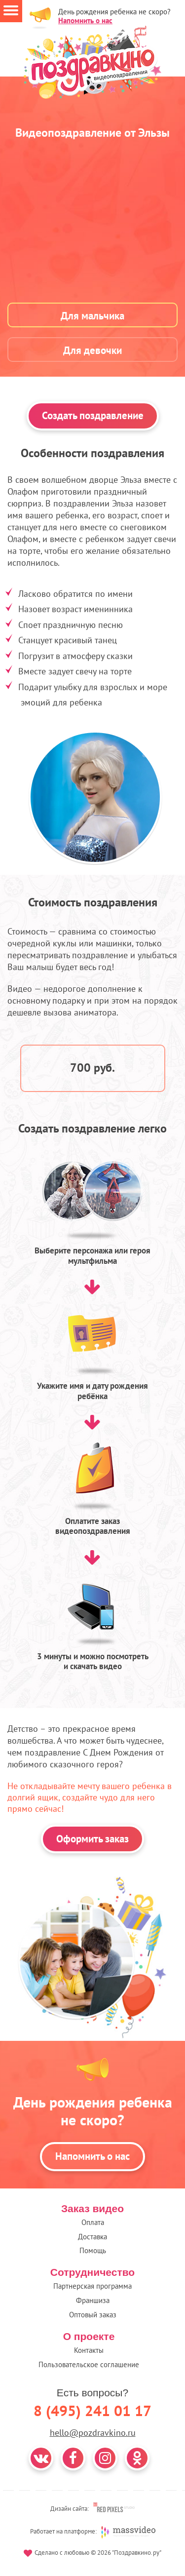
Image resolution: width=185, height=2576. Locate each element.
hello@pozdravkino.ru (93, 2432)
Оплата (92, 2222)
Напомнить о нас (85, 20)
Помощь (92, 2250)
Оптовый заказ (92, 2314)
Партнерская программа (92, 2286)
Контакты (89, 2350)
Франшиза (93, 2300)
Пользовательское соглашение (88, 2364)
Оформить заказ (92, 1838)
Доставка (92, 2236)
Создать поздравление (93, 415)
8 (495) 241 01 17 (92, 2410)
